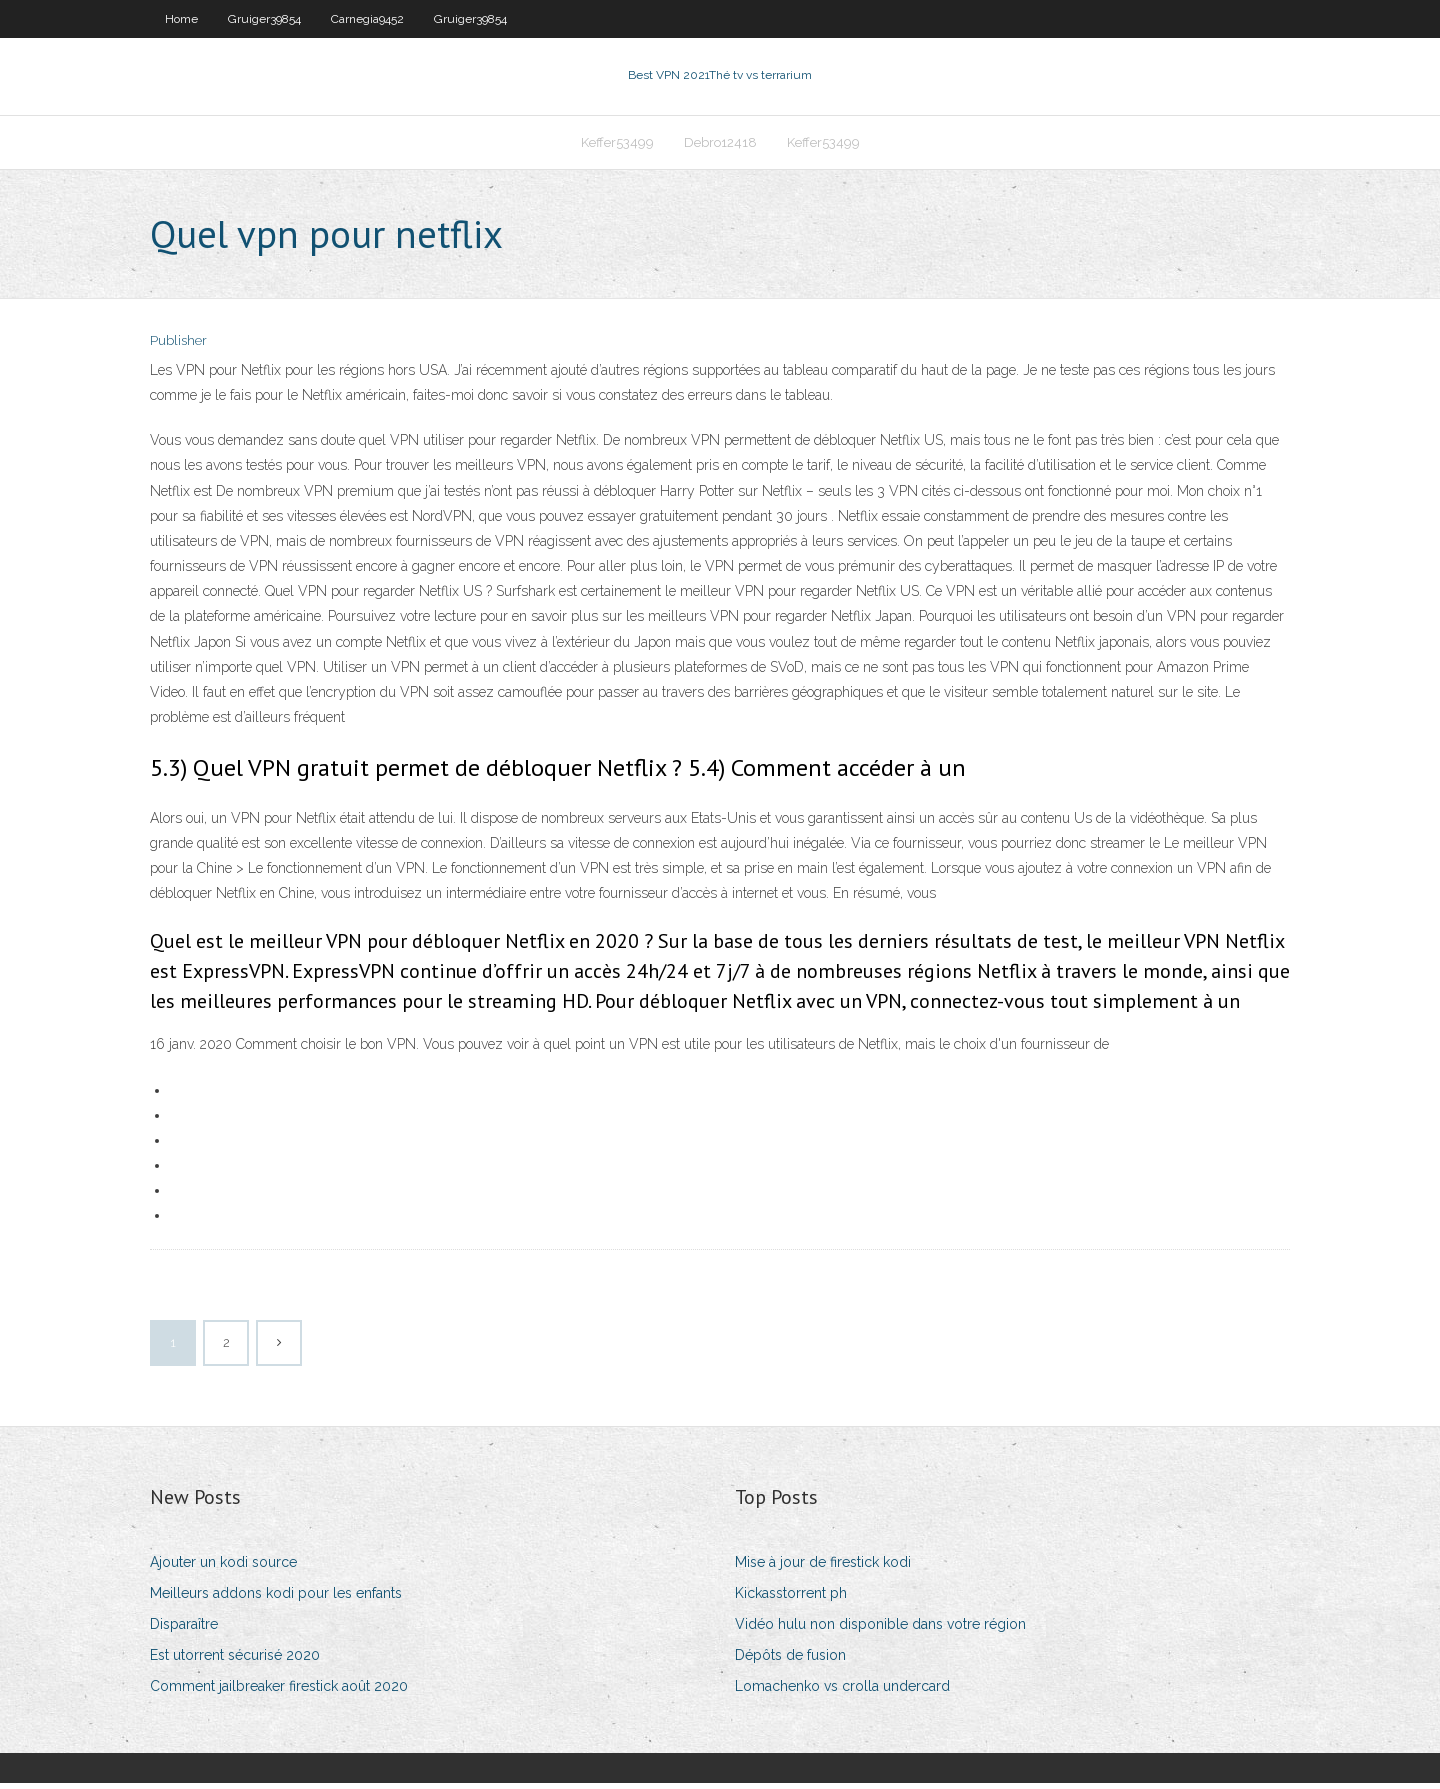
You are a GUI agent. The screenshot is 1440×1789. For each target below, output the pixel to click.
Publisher (178, 347)
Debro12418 (720, 146)
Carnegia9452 (367, 19)
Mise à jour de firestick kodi (823, 1568)
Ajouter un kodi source (223, 1568)
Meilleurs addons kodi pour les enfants (276, 1599)
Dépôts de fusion (790, 1661)
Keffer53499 (617, 146)
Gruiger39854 (264, 19)
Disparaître (184, 1630)
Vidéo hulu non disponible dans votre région (880, 1630)
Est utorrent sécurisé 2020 (235, 1661)
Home (181, 19)
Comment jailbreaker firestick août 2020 (279, 1693)
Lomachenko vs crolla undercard (842, 1693)
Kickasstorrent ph (791, 1599)
